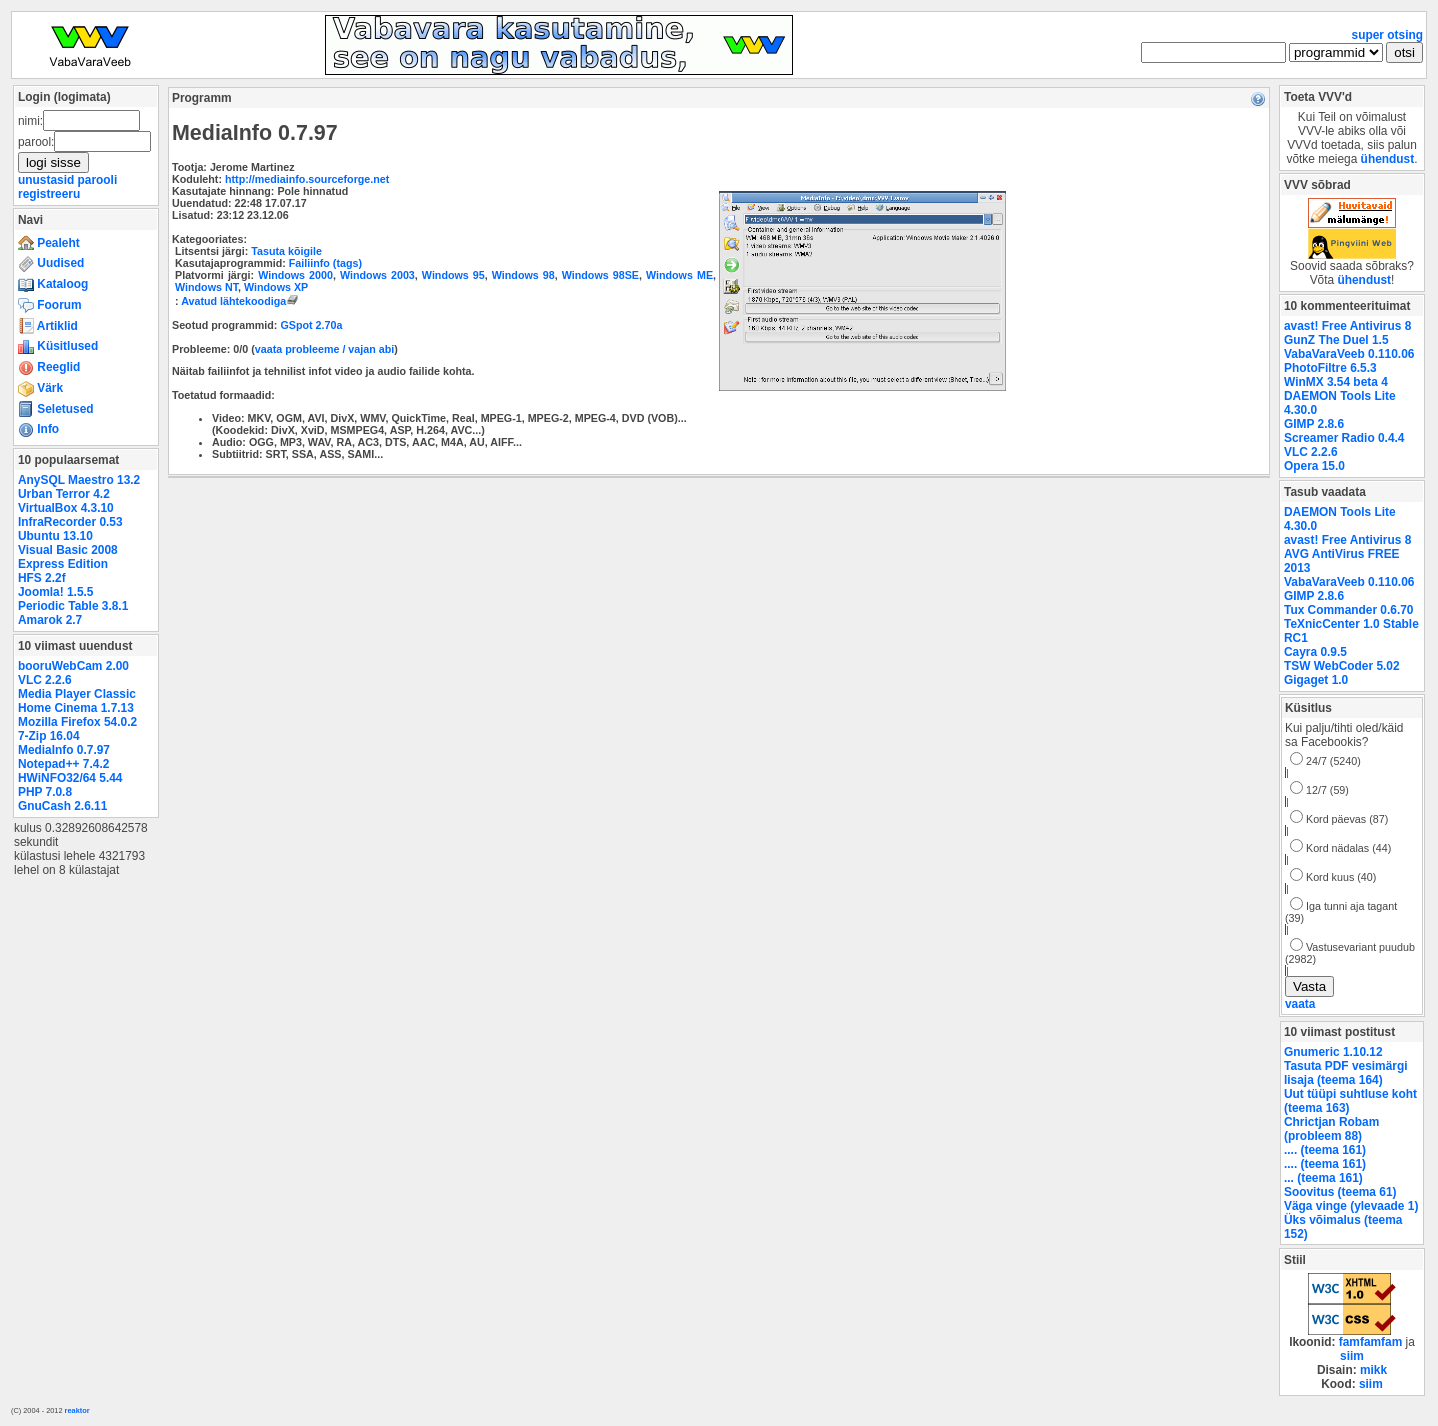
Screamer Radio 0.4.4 (1344, 438)
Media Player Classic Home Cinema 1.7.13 (77, 701)
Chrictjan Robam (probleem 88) (1331, 1129)
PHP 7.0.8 (45, 792)
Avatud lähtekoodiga (241, 301)
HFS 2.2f (42, 578)
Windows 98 (523, 275)
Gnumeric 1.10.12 (1333, 1052)
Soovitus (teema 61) (1340, 1192)
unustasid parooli (67, 180)
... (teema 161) (1323, 1178)
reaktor (77, 1410)
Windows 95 (453, 275)
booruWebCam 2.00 (73, 666)
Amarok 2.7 (50, 620)
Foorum (50, 305)
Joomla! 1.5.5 (55, 592)
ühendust (1388, 159)
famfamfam (1371, 1342)
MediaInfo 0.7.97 (64, 750)
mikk (1373, 1370)
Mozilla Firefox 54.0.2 (77, 722)
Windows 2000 (295, 275)
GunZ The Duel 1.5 (1336, 340)
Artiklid (48, 326)
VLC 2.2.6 (45, 680)
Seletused (56, 409)
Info (38, 429)
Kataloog (53, 284)
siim (1352, 1356)
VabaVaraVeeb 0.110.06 (1349, 354)
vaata (1300, 1004)
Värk (40, 388)
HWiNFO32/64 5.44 (70, 778)
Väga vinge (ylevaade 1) (1351, 1206)
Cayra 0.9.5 (1315, 652)
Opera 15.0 (1314, 466)
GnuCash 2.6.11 (62, 806)
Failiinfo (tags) (325, 263)
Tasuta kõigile (286, 251)
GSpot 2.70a (311, 325)
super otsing (1387, 35)
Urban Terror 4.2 (64, 494)
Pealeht (49, 243)
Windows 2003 (377, 275)
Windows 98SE (600, 275)
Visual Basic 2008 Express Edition (68, 557)
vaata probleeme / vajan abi (324, 349)
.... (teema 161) (1325, 1150)
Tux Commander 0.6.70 (1348, 610)
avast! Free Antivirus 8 (1347, 326)
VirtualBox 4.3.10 (66, 508)
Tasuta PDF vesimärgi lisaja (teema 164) (1346, 1073)
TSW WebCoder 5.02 (1342, 666)
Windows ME (679, 275)
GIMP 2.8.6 (1314, 424)
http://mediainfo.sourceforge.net (307, 179)
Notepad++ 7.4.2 (63, 764)
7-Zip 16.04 (49, 736)
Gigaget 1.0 (1316, 680)
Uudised (51, 263)
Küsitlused (58, 346)
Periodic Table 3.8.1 (73, 606)
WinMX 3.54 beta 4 (1336, 382)
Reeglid (49, 367)
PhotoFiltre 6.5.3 (1330, 368)
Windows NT (206, 287)
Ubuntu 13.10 (55, 536)
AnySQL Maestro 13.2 (79, 480)
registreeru (49, 194)
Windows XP (276, 287)
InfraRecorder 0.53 (70, 522)
